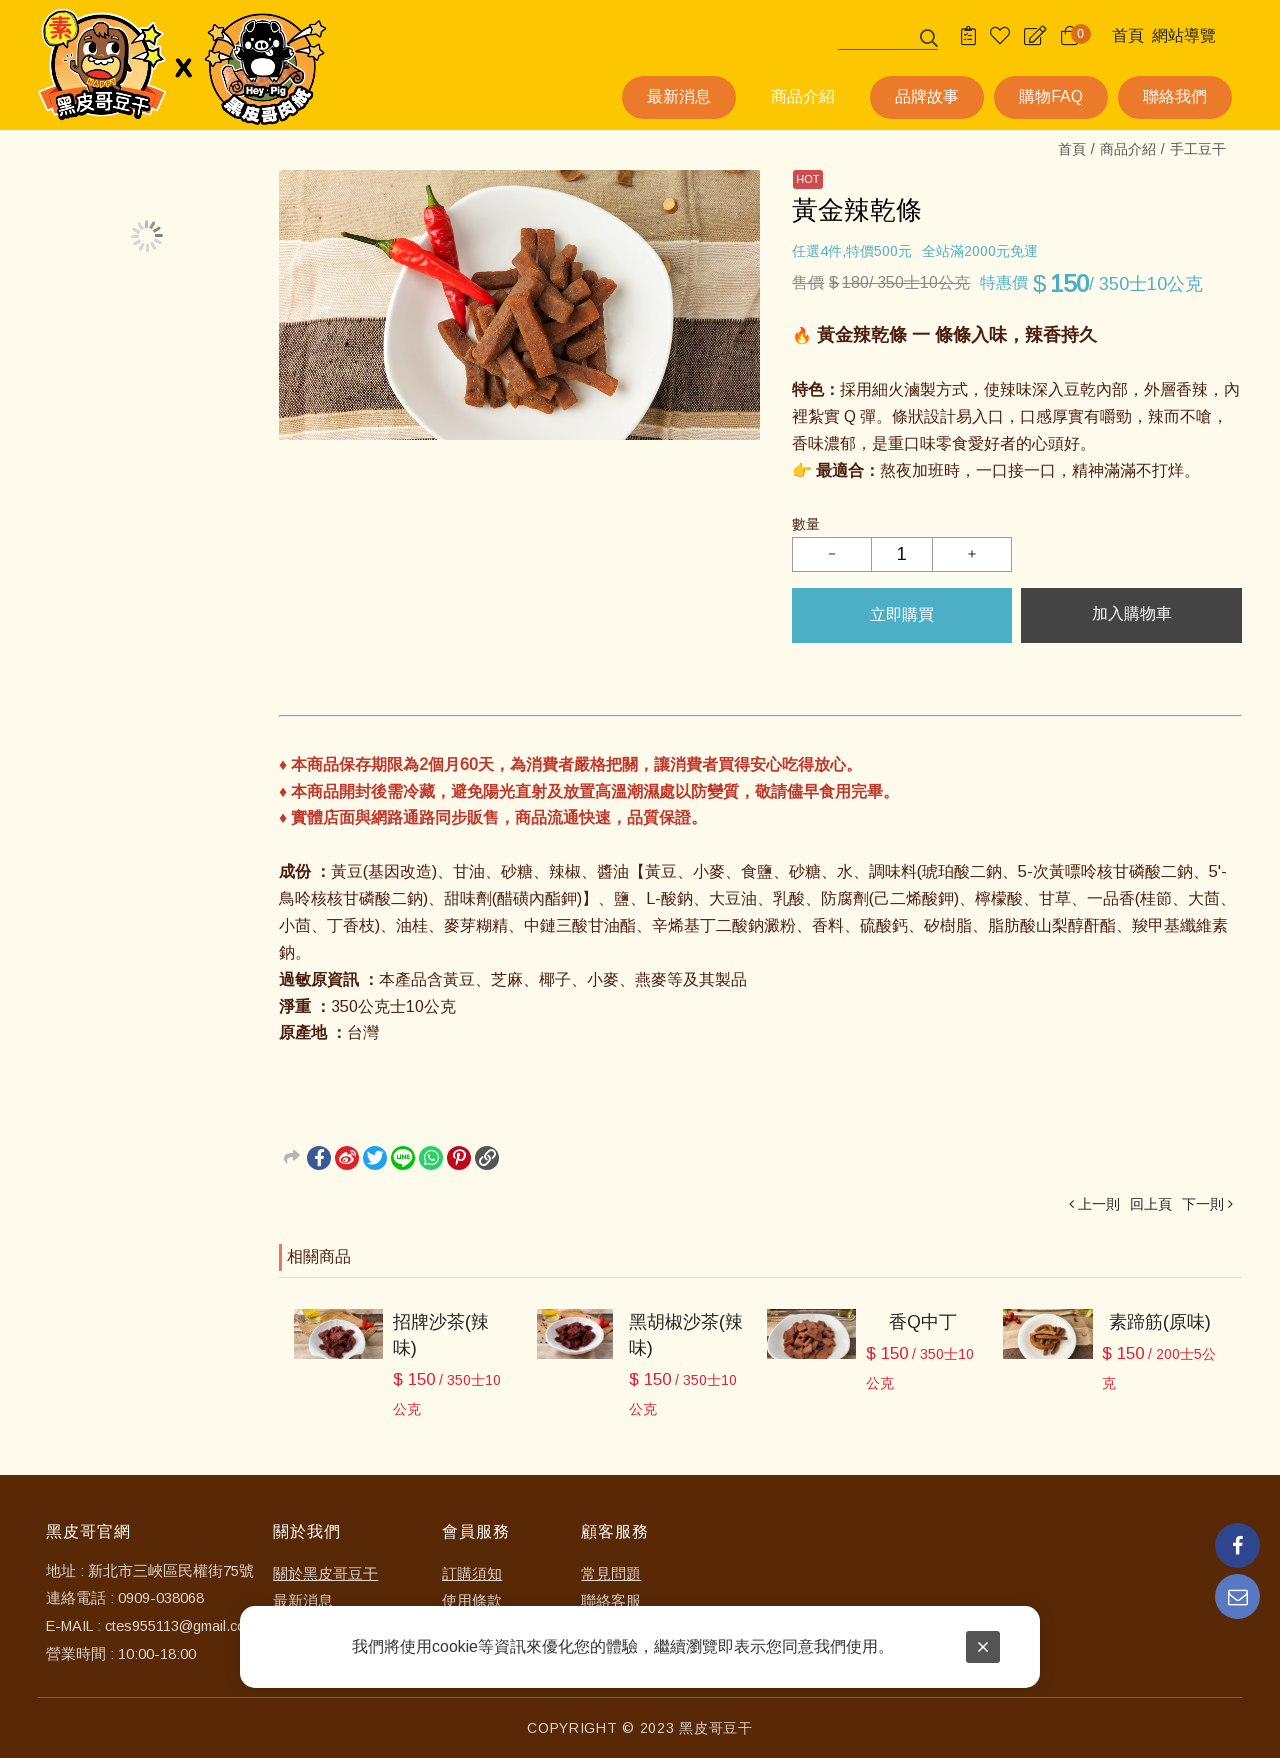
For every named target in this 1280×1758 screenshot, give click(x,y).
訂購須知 (472, 1574)
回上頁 (1151, 1204)
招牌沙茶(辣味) (441, 1335)
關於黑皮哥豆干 (325, 1574)
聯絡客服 (611, 1601)
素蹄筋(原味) (1160, 1322)
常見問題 (611, 1574)
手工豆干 (1198, 149)
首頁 (1072, 149)
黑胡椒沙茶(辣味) (686, 1335)
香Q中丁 (923, 1322)
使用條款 (472, 1601)
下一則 (1203, 1204)
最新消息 (303, 1601)
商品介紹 (1128, 149)
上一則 (1099, 1204)
